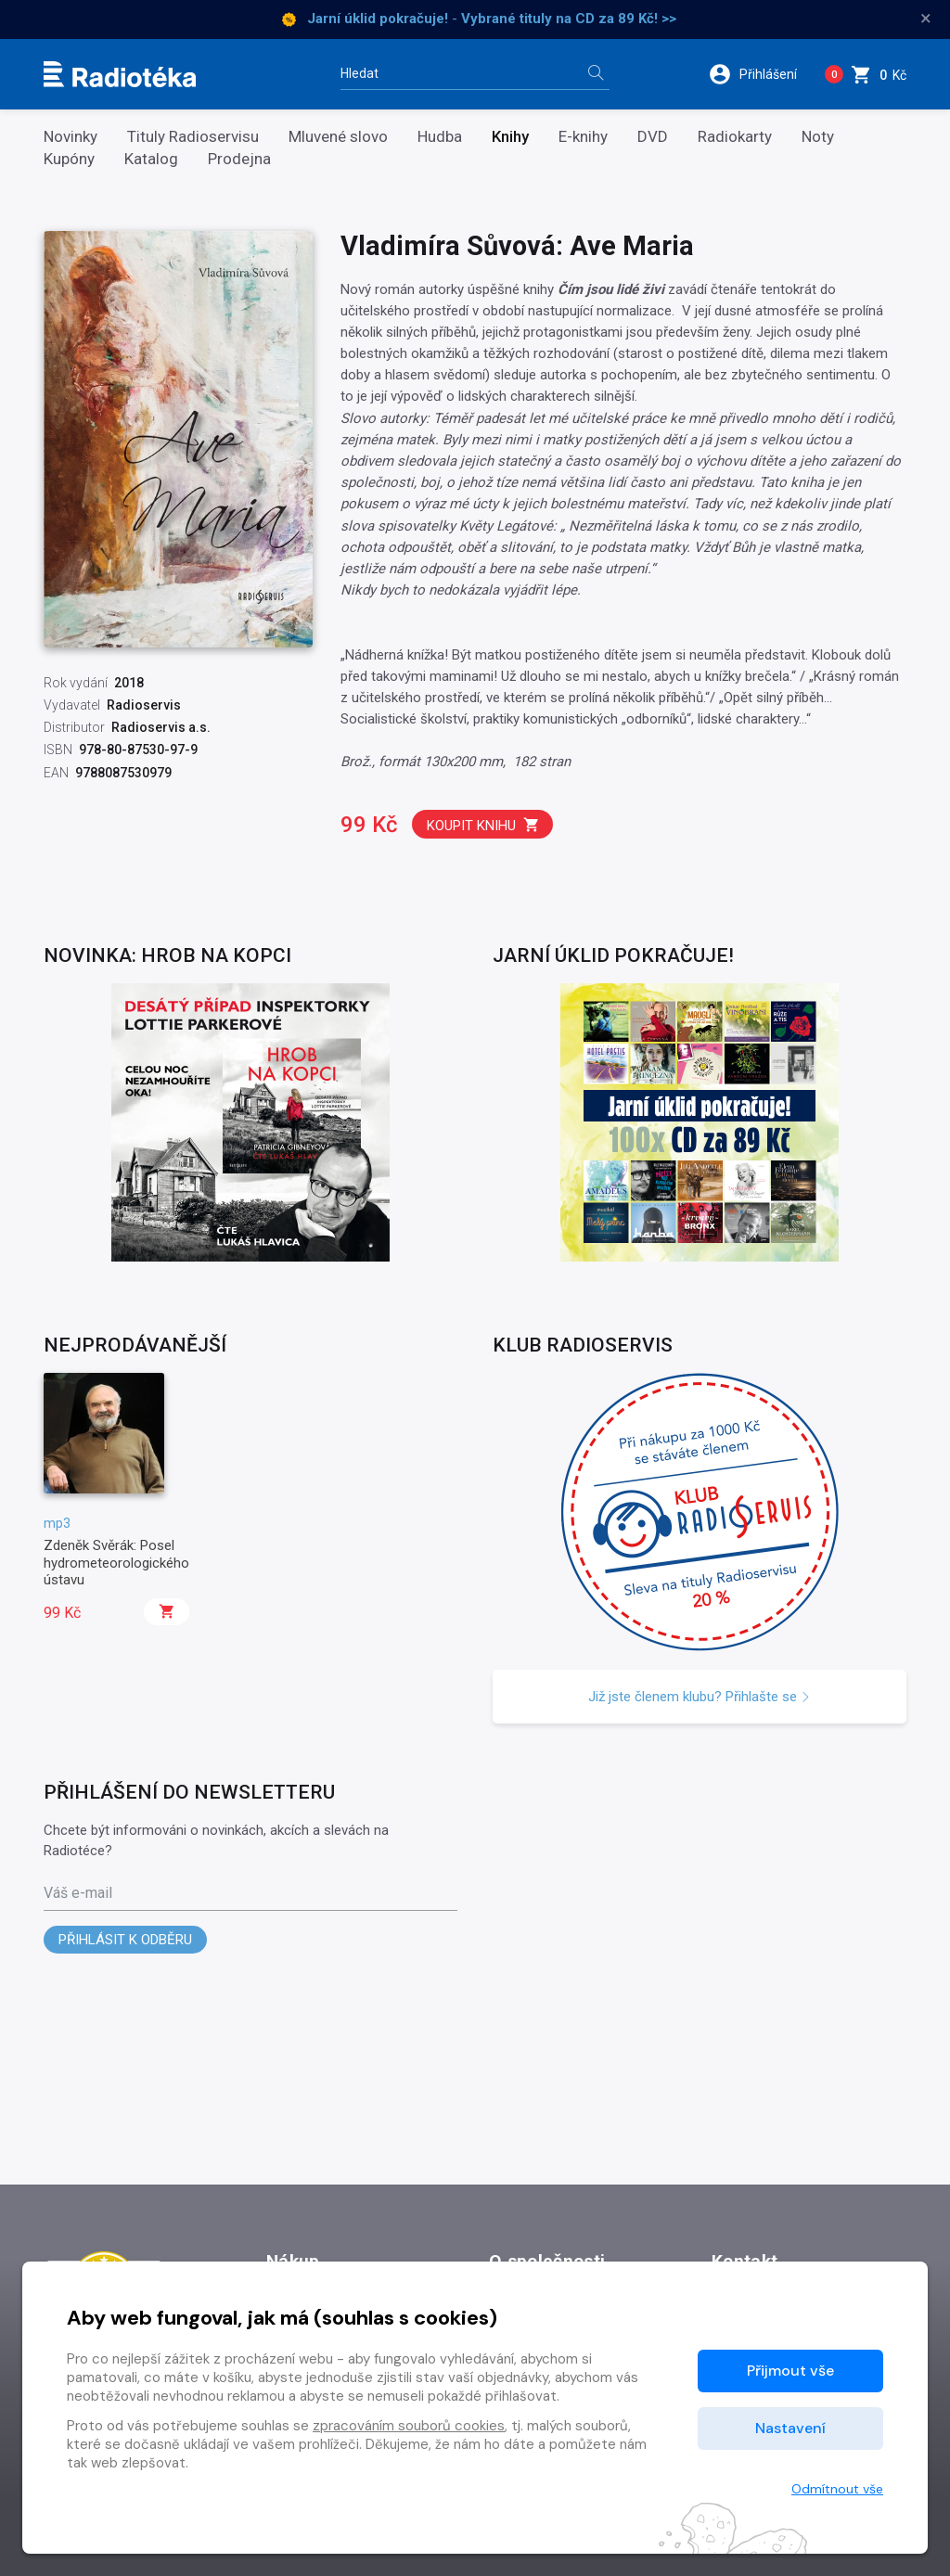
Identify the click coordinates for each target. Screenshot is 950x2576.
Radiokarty (735, 137)
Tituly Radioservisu (193, 137)
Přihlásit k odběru (125, 1939)
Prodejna (239, 159)
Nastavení (790, 2428)
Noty (818, 137)
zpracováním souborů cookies (409, 2425)
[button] (759, 74)
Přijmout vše (790, 2370)
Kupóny (69, 159)
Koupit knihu (483, 825)
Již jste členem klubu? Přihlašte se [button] (699, 1696)
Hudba (439, 137)
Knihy (510, 137)
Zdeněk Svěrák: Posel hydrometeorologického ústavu (116, 1562)
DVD (652, 137)
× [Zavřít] (925, 18)
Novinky (70, 137)
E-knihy (583, 137)
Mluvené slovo (338, 137)
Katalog (151, 159)
